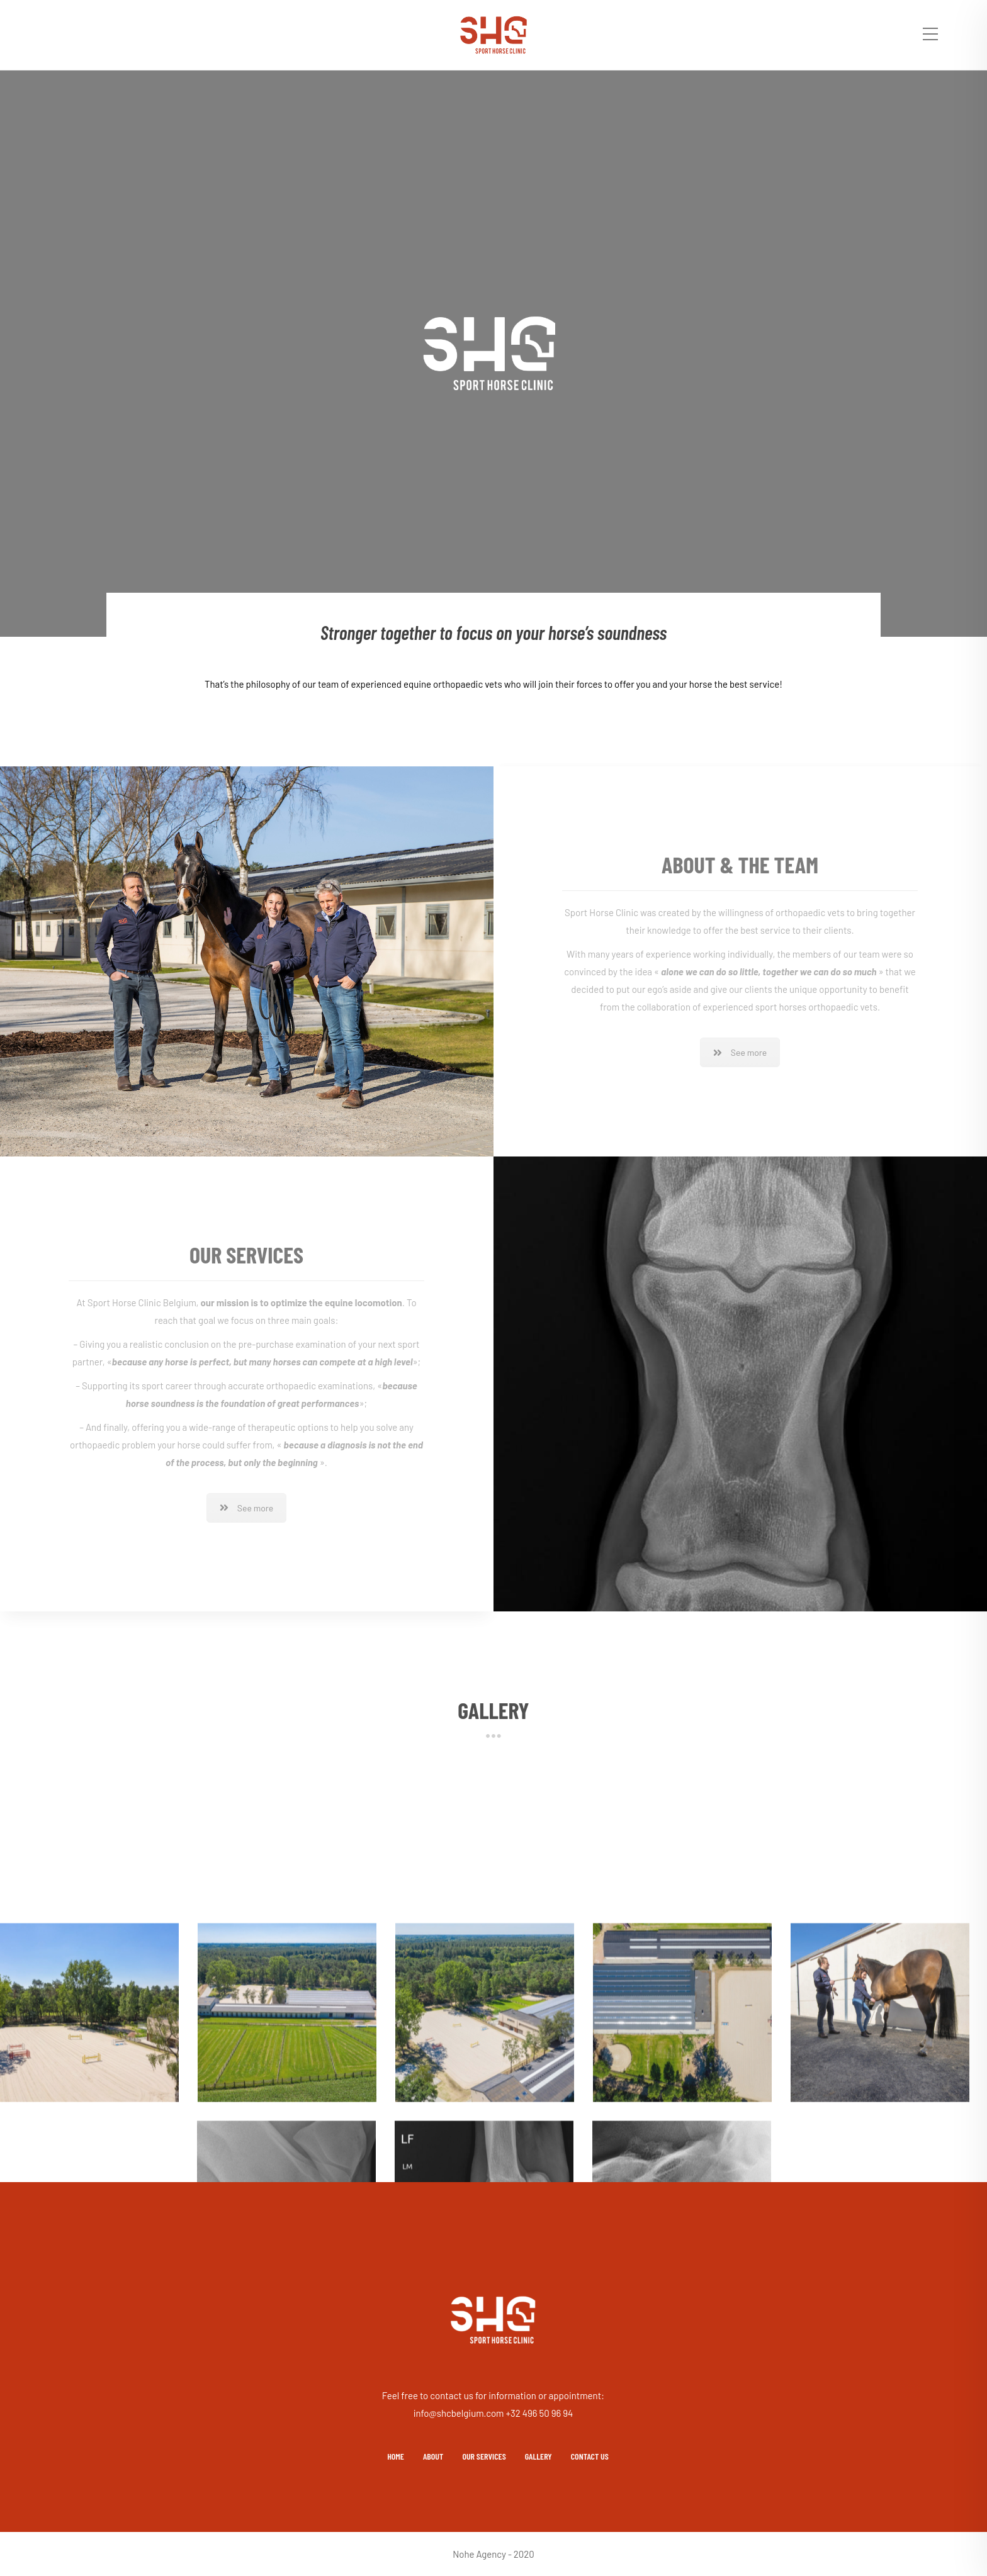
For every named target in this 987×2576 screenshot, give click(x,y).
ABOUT (433, 2456)
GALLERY (538, 2456)
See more (740, 1052)
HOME (395, 2456)
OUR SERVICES (483, 2456)
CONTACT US (590, 2456)
